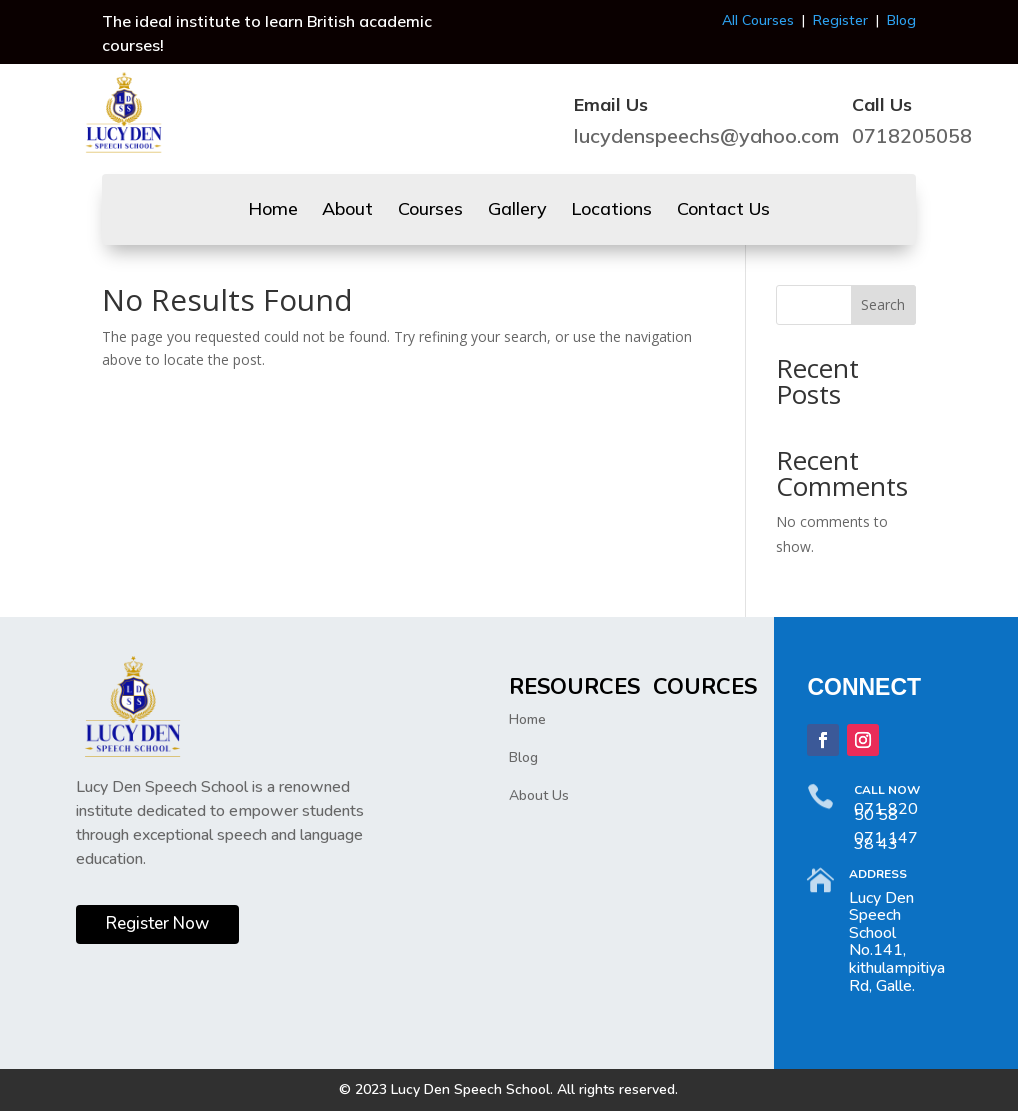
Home (273, 211)
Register (840, 20)
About (347, 211)
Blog (901, 20)
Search (883, 304)
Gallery (517, 211)
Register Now (157, 923)
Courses (430, 211)
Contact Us (723, 211)
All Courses (758, 20)
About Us (539, 795)
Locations (611, 211)
